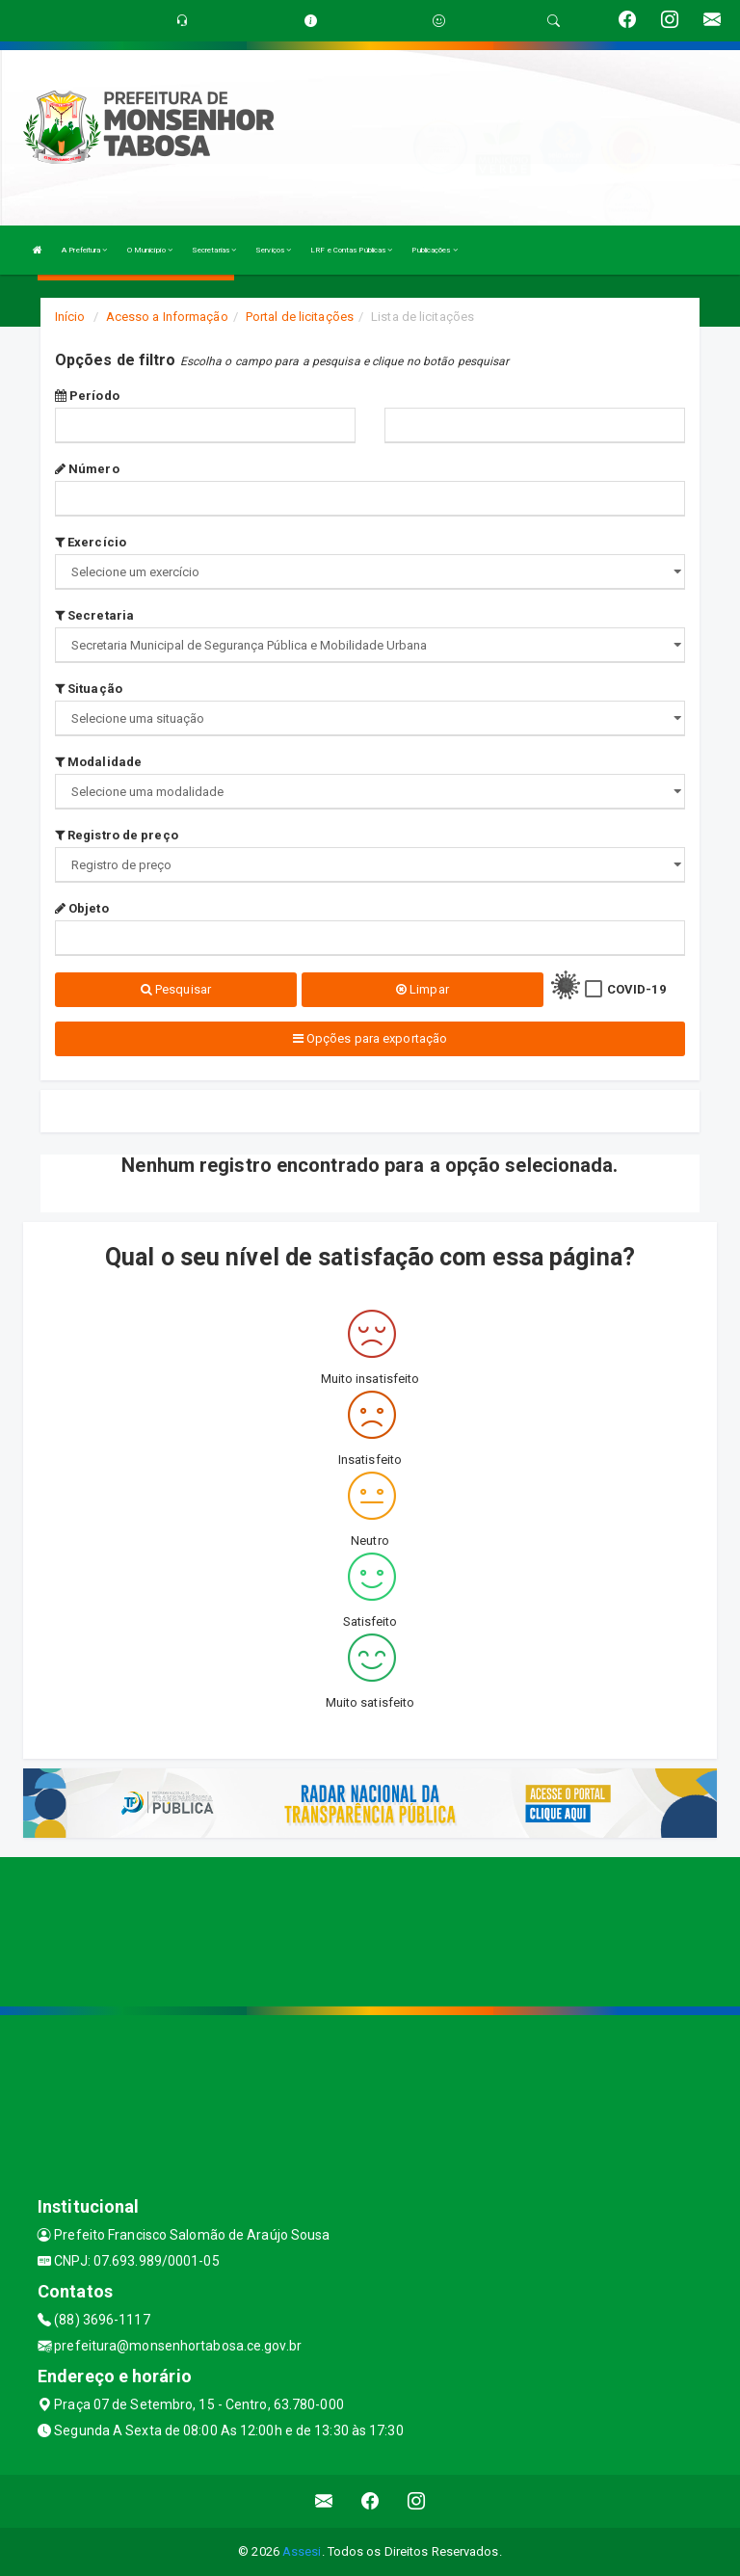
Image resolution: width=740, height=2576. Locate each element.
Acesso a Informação (167, 316)
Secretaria (94, 615)
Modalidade (98, 762)
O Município (149, 250)
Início (70, 316)
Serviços (273, 250)
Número (87, 469)
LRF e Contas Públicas (351, 250)
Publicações (434, 250)
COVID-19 (636, 989)
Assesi (302, 2551)
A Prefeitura (84, 250)
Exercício (90, 542)
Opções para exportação (370, 1038)
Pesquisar (176, 989)
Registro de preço (116, 835)
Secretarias (214, 250)
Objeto (82, 908)
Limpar (422, 989)
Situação (88, 688)
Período (87, 395)
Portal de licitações (300, 316)
